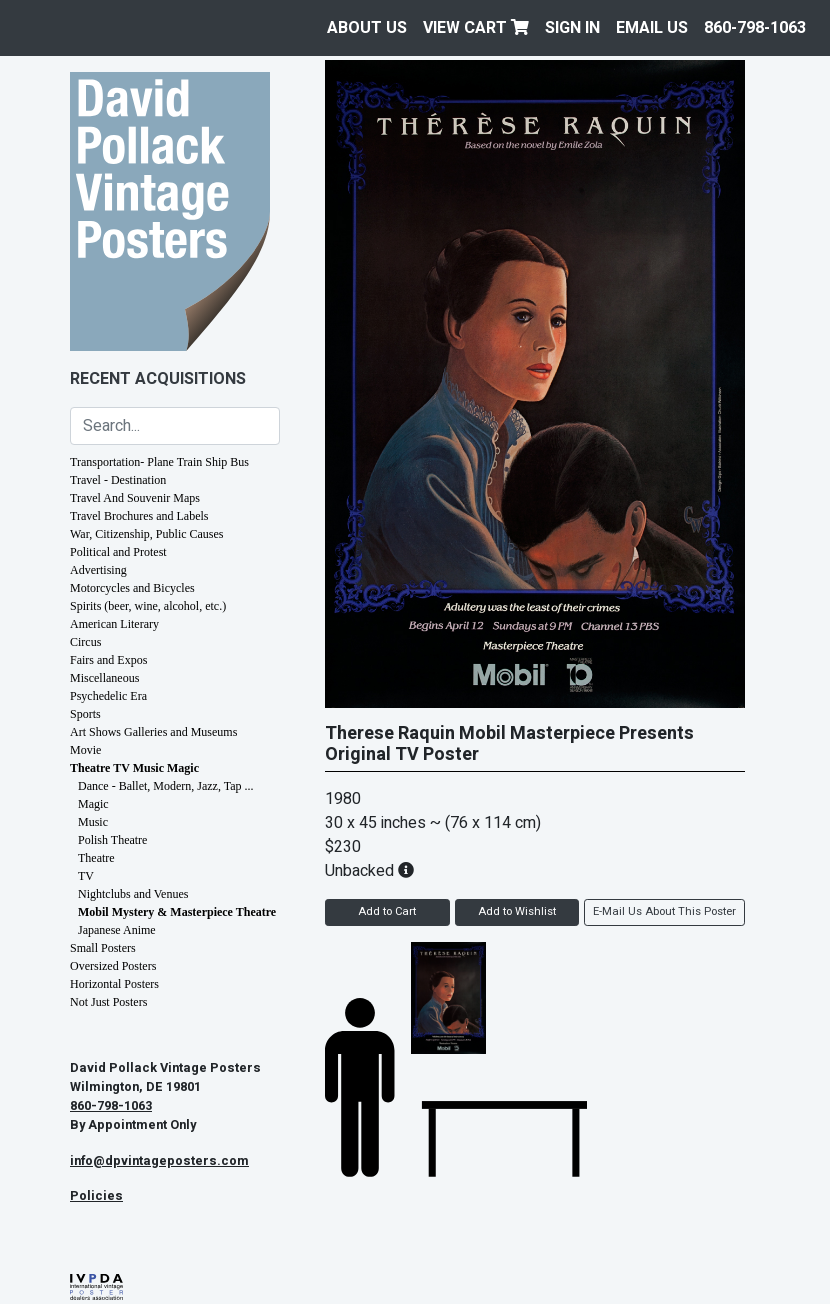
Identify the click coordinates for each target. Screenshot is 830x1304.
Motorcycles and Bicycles (132, 588)
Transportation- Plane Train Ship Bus (159, 462)
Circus (85, 642)
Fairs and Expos (108, 660)
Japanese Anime (117, 930)
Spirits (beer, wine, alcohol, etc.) (148, 606)
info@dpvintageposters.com (159, 1161)
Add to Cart (387, 911)
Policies (96, 1196)
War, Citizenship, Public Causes (147, 534)
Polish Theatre (112, 840)
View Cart (476, 28)
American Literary (114, 624)
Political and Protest (118, 552)
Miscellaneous (104, 678)
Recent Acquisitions (158, 379)
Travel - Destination (118, 480)
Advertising (98, 570)
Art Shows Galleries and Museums (153, 732)
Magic (93, 804)
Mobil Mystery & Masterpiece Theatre (177, 912)
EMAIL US (652, 28)
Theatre (96, 858)
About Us (367, 28)
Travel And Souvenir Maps (135, 498)
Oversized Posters (113, 966)
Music (93, 822)
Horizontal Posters (114, 984)
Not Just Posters (108, 1002)
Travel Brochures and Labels (139, 516)
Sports (85, 714)
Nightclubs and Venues (133, 894)
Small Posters (103, 948)
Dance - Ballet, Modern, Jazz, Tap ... (166, 786)
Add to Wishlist (517, 911)
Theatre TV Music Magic (134, 768)
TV (86, 876)
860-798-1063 (755, 28)
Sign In (572, 28)
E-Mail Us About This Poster (664, 911)
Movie (85, 750)
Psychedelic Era (108, 696)
